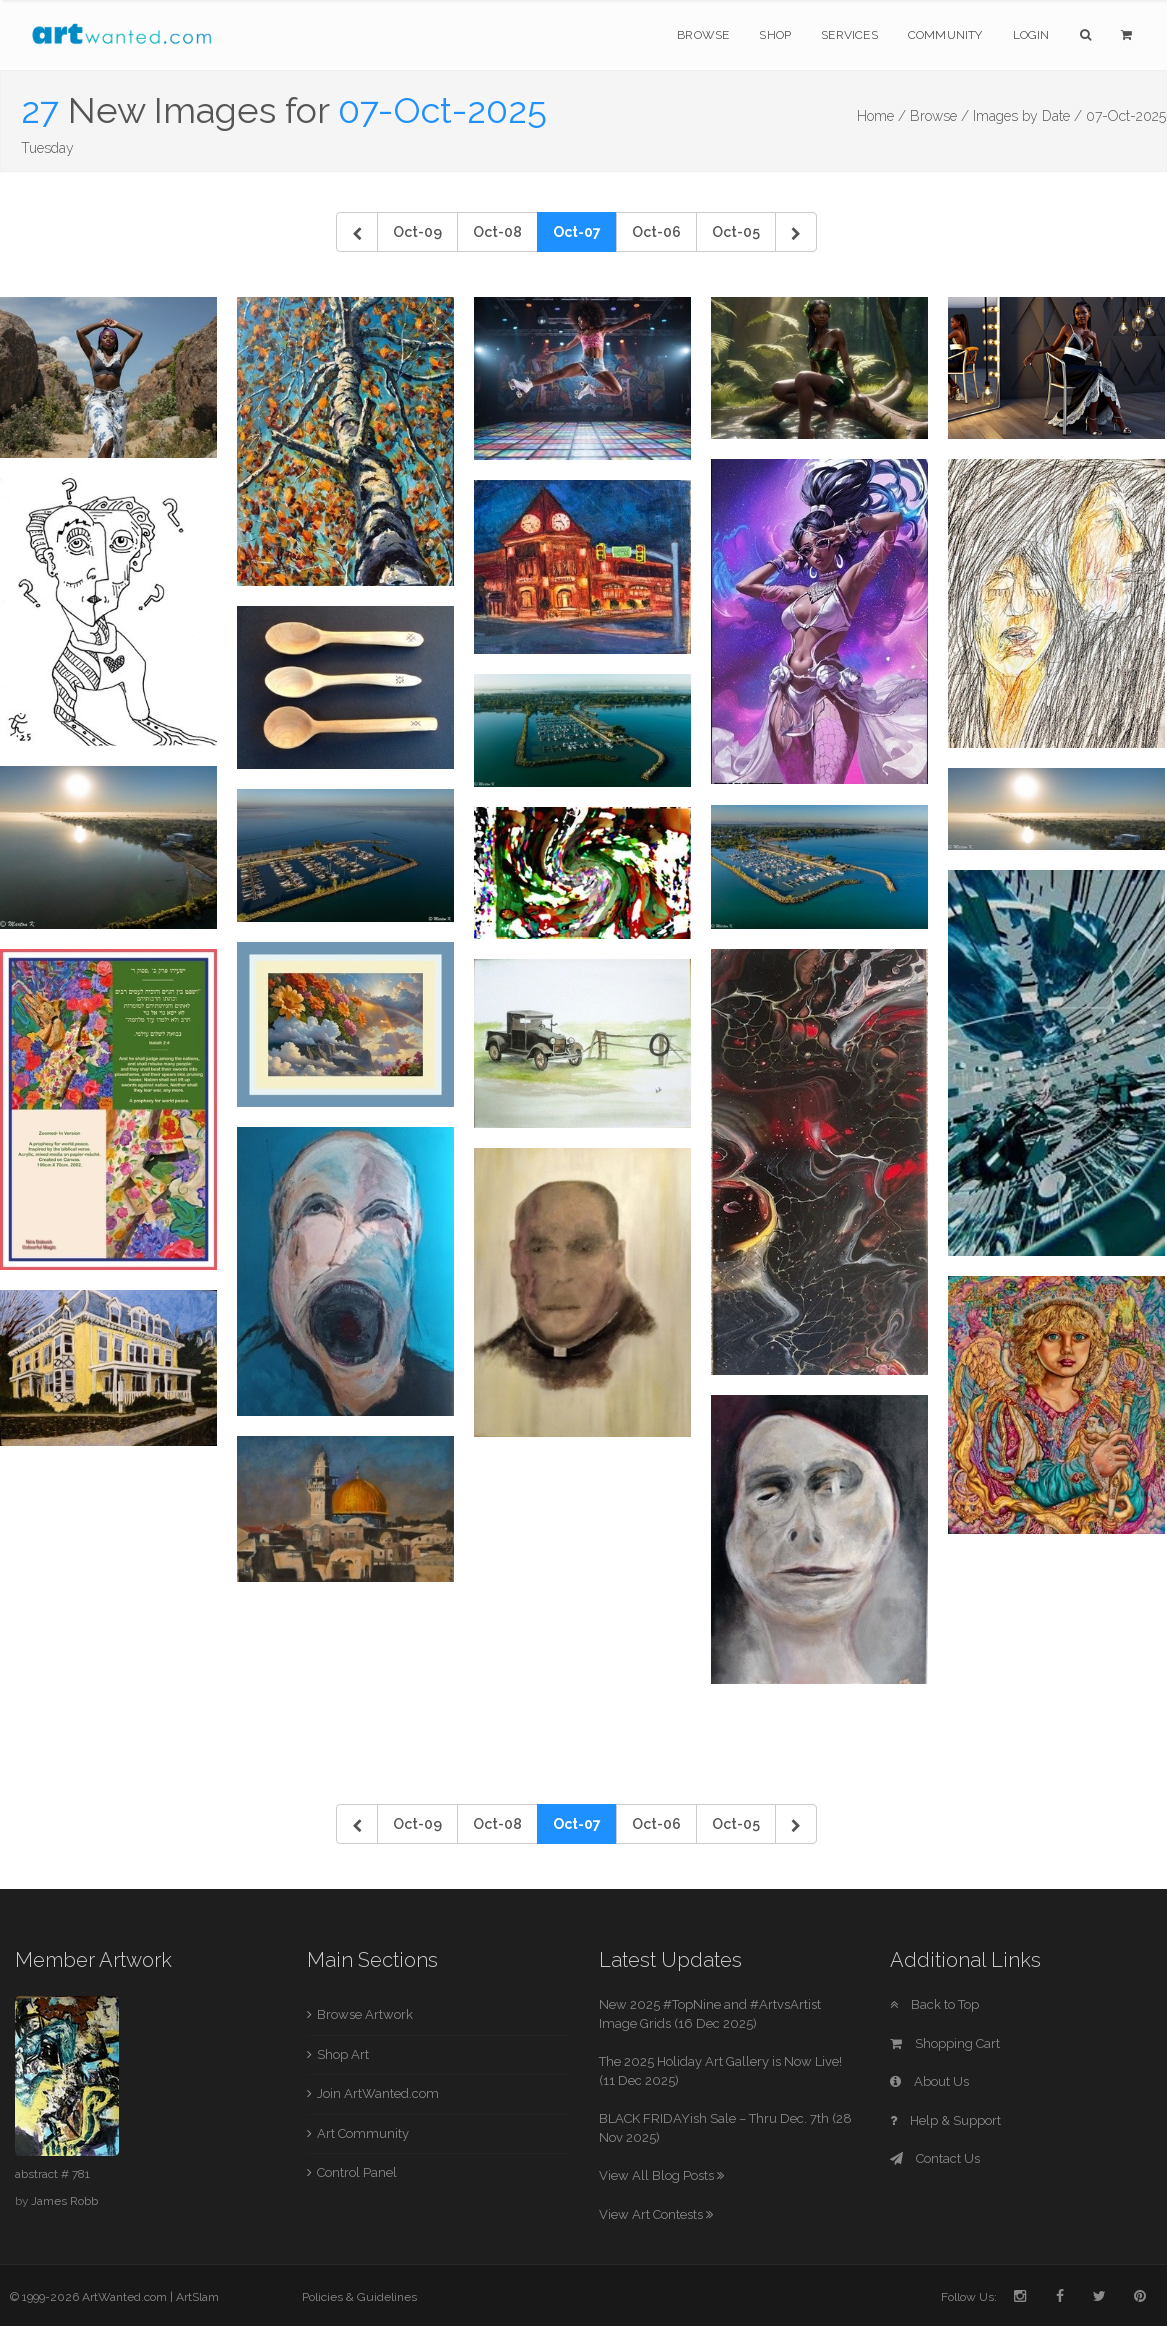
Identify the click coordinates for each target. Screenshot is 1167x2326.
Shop (775, 35)
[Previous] (357, 232)
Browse (703, 35)
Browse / (939, 116)
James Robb (64, 2201)
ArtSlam (197, 2297)
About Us (929, 2081)
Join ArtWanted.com (378, 2093)
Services (849, 35)
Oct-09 (417, 232)
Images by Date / (1027, 116)
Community (945, 35)
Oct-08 (497, 232)
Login (1031, 35)
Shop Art (343, 2054)
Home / (881, 116)
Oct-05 (736, 232)
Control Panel (357, 2172)
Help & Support (945, 2120)
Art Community (363, 2133)
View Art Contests (656, 2214)
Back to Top (934, 2004)
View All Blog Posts (661, 2175)
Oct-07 (577, 232)
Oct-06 (656, 232)
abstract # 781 (52, 2174)
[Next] (796, 232)
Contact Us (935, 2158)
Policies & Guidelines (359, 2297)
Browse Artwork (365, 2014)
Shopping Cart (945, 2043)
